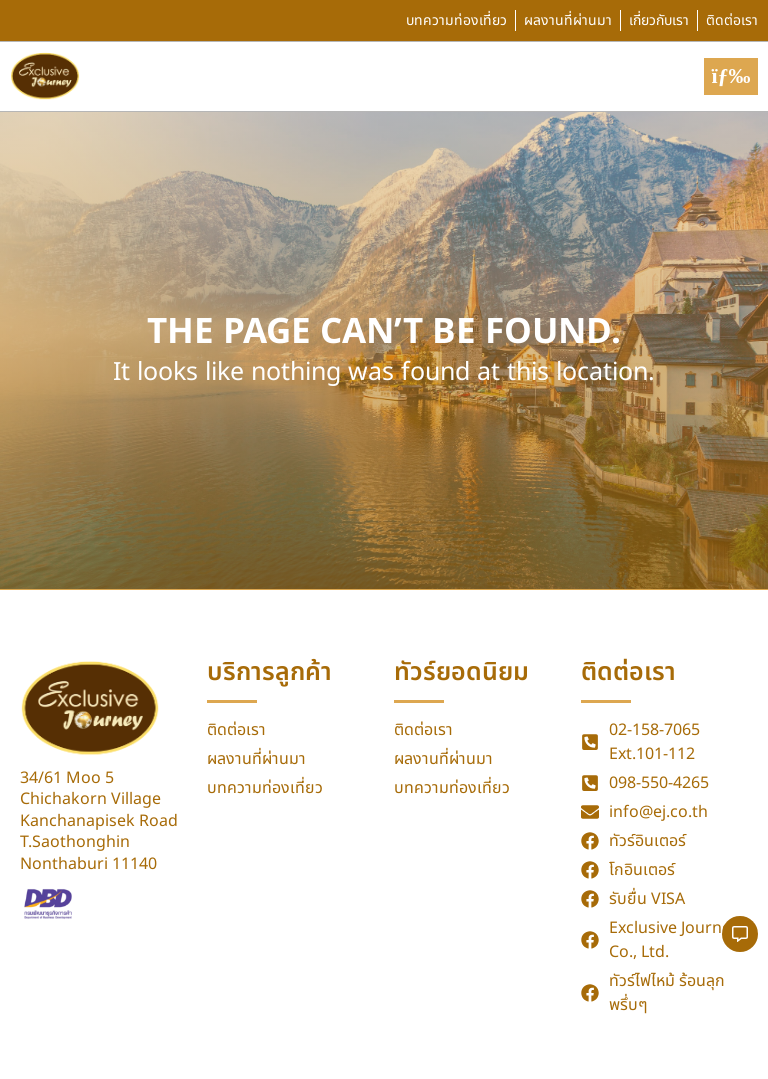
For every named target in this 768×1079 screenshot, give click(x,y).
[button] (731, 76)
